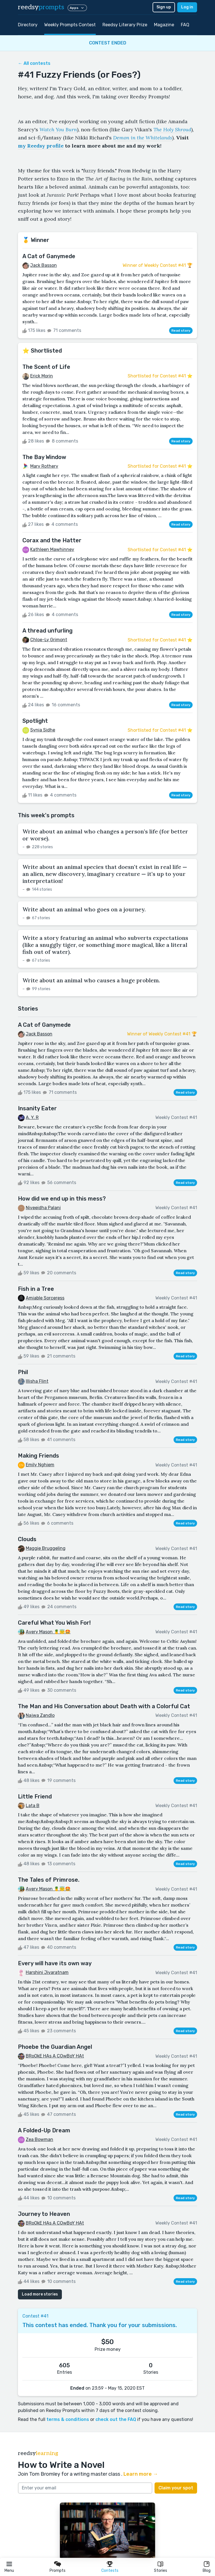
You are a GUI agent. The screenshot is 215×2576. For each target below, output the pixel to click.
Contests (109, 2570)
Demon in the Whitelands (142, 137)
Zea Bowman (39, 2139)
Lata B (32, 1805)
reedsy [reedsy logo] (41, 7)
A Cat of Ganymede (48, 256)
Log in (187, 7)
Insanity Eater (37, 1108)
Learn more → (140, 2474)
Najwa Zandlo (40, 1715)
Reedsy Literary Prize (124, 24)
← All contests (34, 63)
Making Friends (38, 1455)
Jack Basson (43, 265)
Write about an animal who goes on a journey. (84, 909)
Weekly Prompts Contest (70, 24)
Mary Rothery (44, 466)
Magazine (164, 24)
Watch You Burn (58, 129)
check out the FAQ (115, 2419)
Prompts (58, 2570)
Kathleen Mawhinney (52, 549)
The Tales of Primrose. (49, 1879)
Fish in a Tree (36, 1288)
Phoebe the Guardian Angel (55, 2046)
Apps (77, 8)
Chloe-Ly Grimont (48, 639)
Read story (180, 330)
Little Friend (35, 1796)
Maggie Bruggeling (46, 1548)
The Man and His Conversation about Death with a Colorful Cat (104, 1706)
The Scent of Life (46, 366)
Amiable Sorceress (45, 1298)
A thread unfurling (47, 630)
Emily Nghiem (40, 1464)
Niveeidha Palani (43, 1207)
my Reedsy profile (41, 145)
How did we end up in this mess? (62, 1198)
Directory (28, 24)
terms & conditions (67, 2419)
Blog (207, 2570)
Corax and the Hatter (51, 540)
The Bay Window (44, 457)
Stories (160, 2570)
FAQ (185, 24)
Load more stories (40, 2294)
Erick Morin (41, 376)
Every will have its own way (55, 1963)
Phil (23, 1372)
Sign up (163, 7)
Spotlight (35, 720)
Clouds (27, 1539)
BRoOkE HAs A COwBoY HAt (55, 2056)
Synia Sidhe (42, 730)
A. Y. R (32, 1117)
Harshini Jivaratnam (47, 1972)
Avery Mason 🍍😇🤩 (48, 1631)
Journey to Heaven (44, 2214)
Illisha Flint (37, 1381)
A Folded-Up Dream (44, 2130)
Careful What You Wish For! (54, 1622)
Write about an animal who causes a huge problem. (91, 980)
